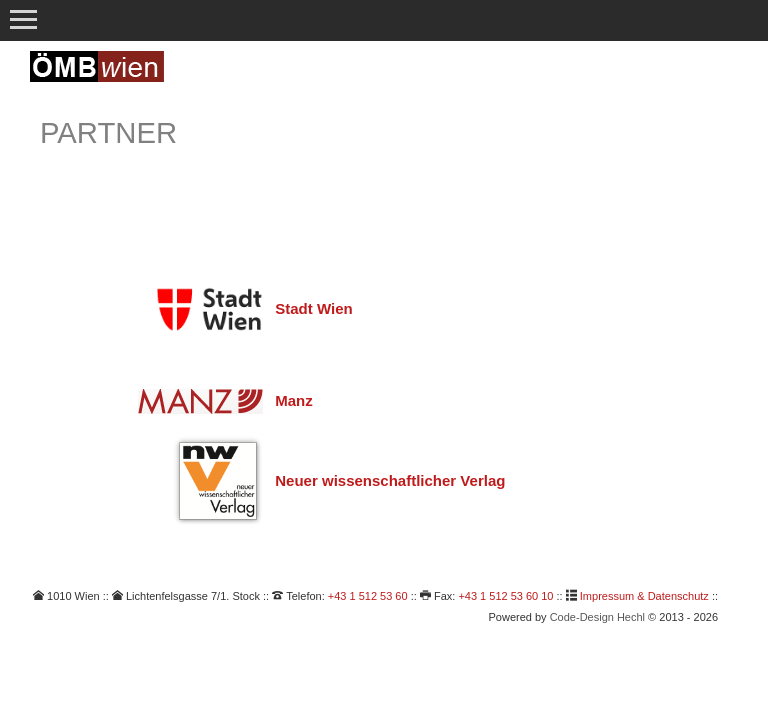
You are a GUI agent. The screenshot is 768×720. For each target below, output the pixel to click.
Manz (294, 400)
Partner (108, 133)
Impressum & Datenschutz (644, 596)
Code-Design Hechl (597, 617)
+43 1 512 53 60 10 (505, 596)
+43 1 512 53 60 (368, 596)
